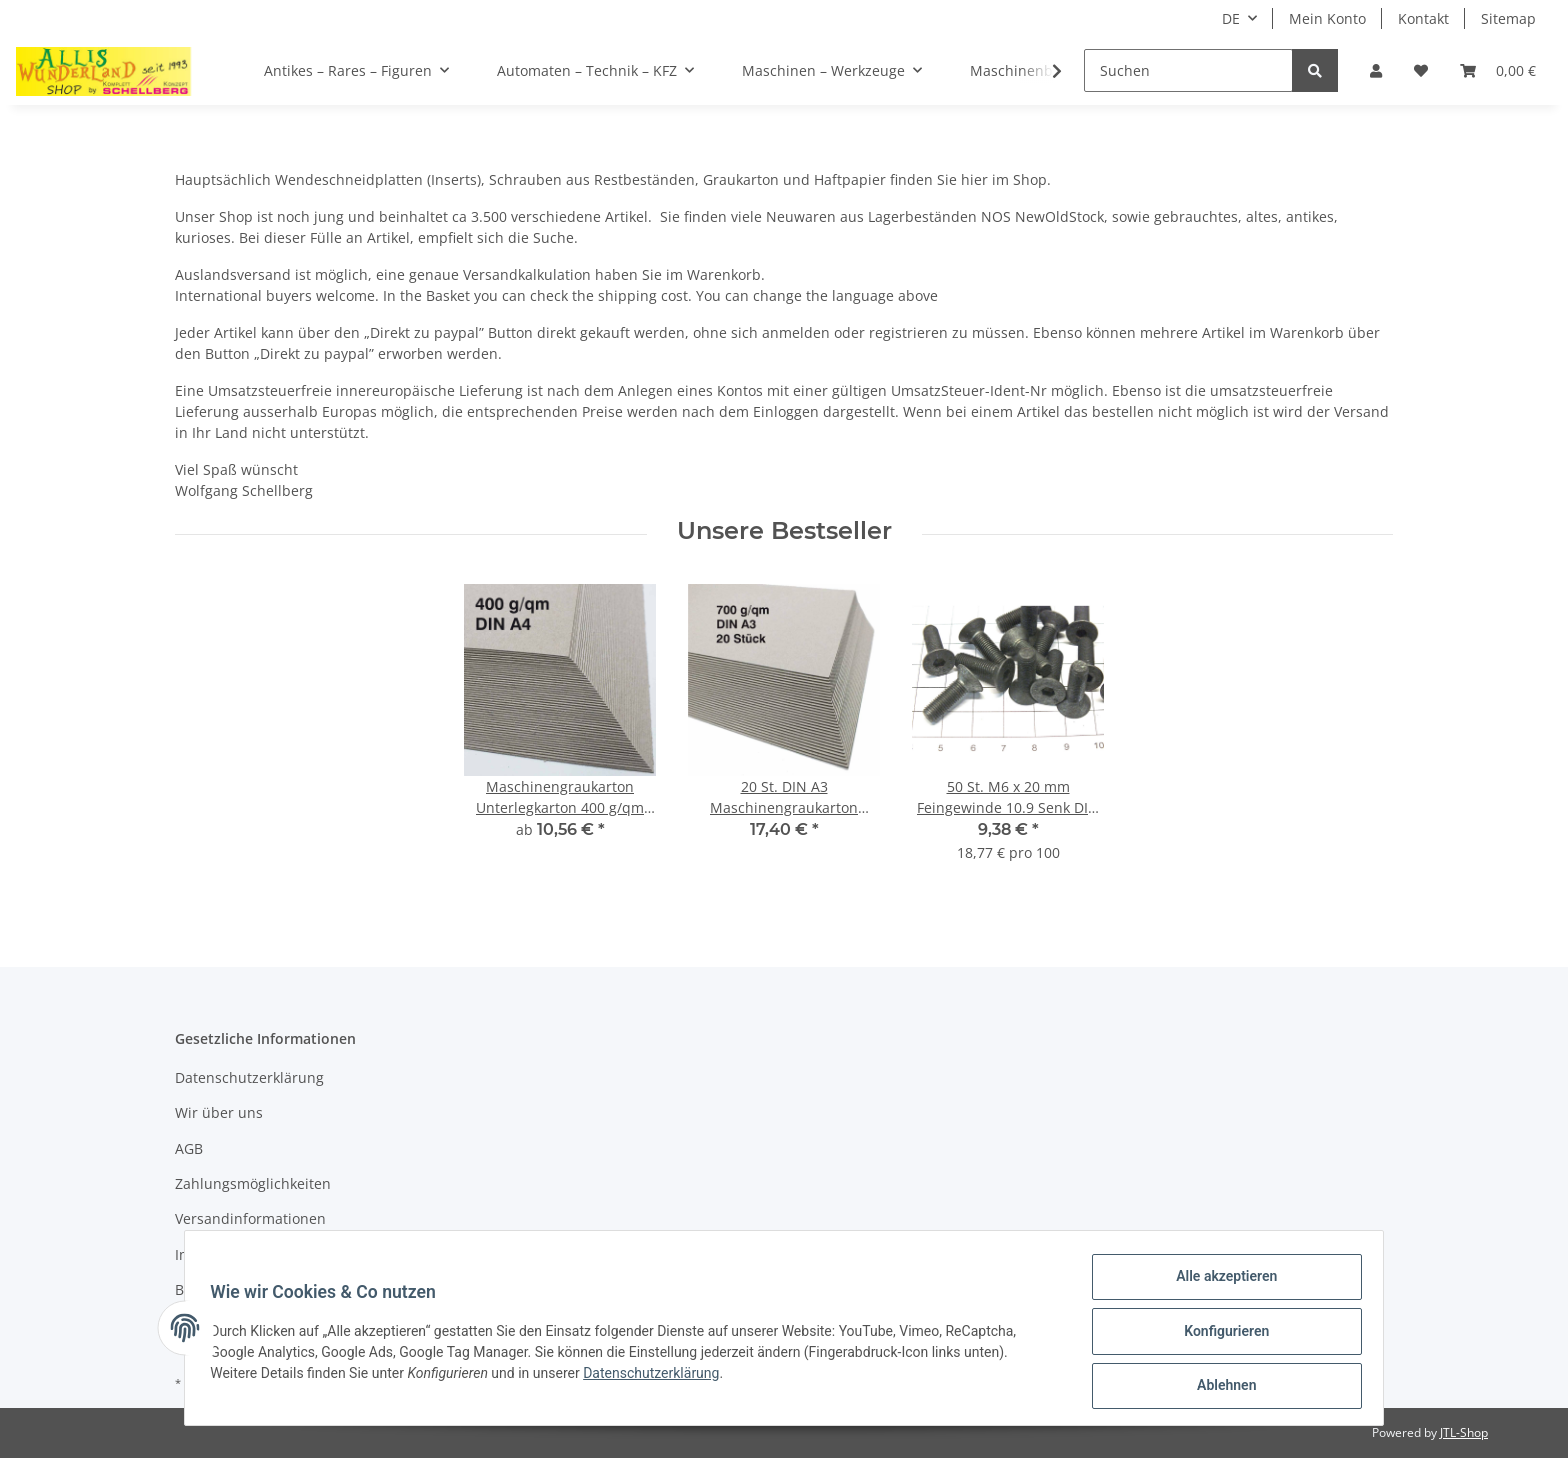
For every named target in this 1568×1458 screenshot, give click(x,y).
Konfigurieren (1219, 1335)
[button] (1376, 70)
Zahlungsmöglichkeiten (253, 1183)
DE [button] (1231, 18)
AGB (189, 1148)
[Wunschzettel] (1421, 70)
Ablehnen (1219, 1387)
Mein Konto (1327, 18)
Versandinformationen (250, 1218)
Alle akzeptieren (1219, 1283)
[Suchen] (1188, 70)
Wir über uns (219, 1112)
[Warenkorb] (1498, 70)
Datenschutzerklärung (249, 1077)
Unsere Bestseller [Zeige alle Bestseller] (784, 531)
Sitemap (1508, 18)
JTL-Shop (1464, 1432)
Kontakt (1423, 18)
